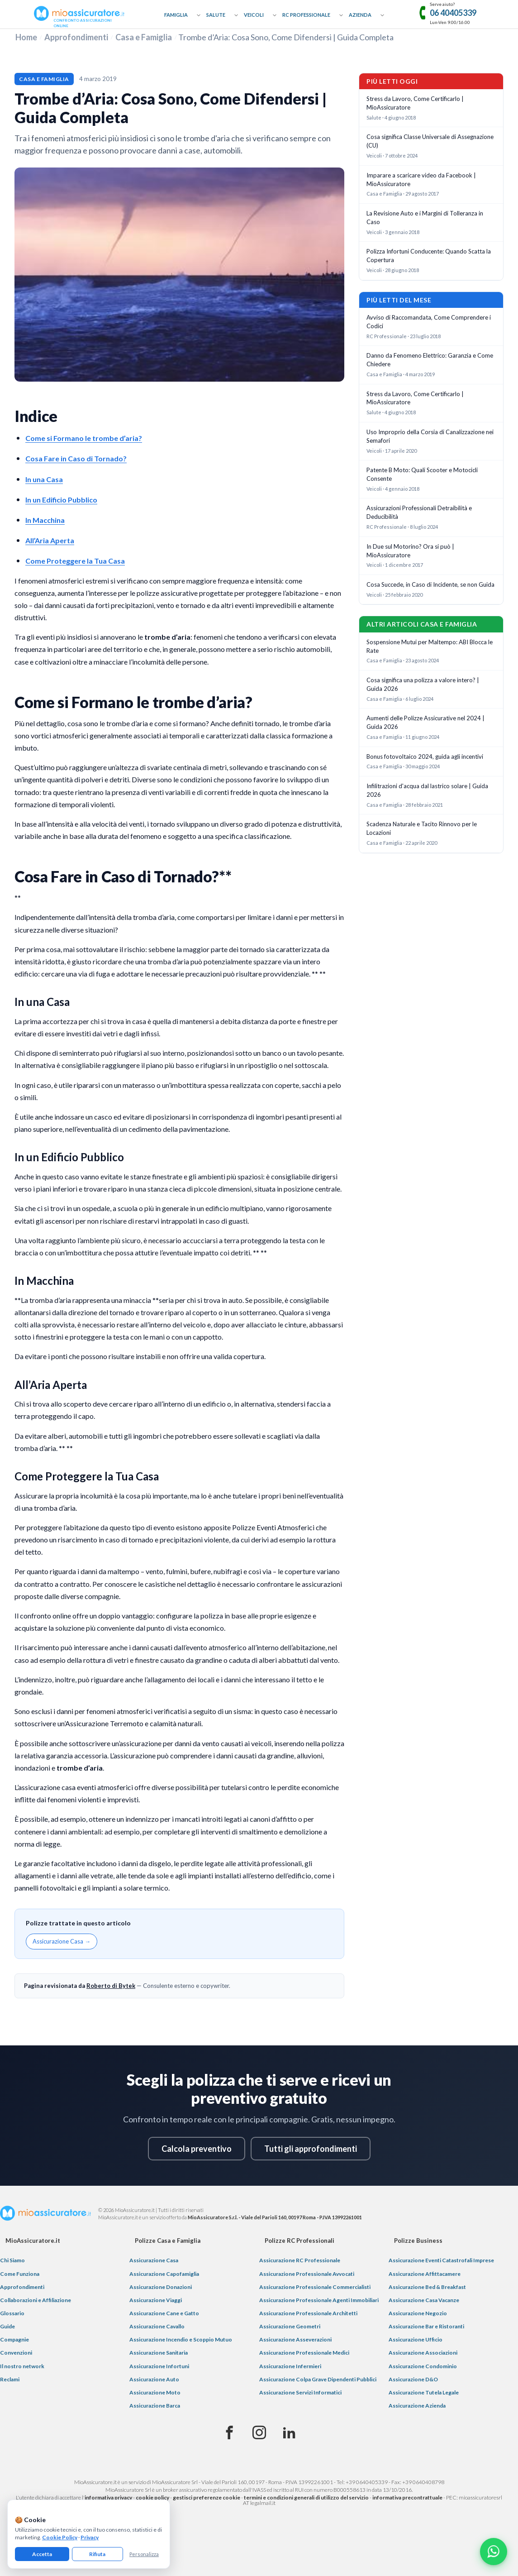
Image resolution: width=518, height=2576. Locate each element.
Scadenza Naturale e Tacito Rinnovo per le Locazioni (421, 828)
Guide (7, 2326)
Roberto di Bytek (110, 1985)
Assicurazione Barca (154, 2405)
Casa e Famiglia (143, 37)
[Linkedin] (289, 2433)
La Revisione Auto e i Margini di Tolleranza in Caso (424, 217)
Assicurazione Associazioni (423, 2352)
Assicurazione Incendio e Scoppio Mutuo (180, 2339)
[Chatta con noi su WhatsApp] (493, 2551)
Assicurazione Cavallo (157, 2326)
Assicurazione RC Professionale (299, 2260)
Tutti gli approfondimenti (310, 2149)
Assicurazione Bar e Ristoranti (426, 2326)
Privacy (90, 2537)
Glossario (12, 2313)
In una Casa (44, 479)
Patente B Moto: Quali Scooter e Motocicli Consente (422, 474)
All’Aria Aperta (49, 540)
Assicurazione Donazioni (160, 2287)
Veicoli (254, 15)
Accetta (42, 2554)
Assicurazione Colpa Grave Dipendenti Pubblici (317, 2379)
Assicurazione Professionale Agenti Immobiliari (319, 2300)
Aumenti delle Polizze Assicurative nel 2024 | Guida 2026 (425, 722)
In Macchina (45, 520)
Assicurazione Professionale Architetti (308, 2313)
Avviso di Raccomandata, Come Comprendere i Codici (428, 322)
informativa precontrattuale (407, 2497)
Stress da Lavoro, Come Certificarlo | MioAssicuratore (415, 103)
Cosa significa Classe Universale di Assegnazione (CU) (430, 141)
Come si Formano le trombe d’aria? (83, 438)
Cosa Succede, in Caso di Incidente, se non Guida (430, 584)
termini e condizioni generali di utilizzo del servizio (306, 2497)
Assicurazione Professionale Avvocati (306, 2273)
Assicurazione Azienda (417, 2405)
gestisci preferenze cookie (206, 2497)
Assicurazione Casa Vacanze (424, 2300)
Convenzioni (16, 2352)
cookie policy (152, 2497)
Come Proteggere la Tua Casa (75, 560)
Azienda (360, 15)
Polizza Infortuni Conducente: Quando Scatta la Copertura (428, 255)
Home (26, 37)
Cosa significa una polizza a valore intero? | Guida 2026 (422, 684)
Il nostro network (22, 2366)
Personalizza (144, 2554)
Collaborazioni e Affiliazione (35, 2300)
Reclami (9, 2379)
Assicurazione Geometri (289, 2326)
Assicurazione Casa (153, 2260)
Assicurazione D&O (413, 2379)
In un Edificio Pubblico (61, 499)
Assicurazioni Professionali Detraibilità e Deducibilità (419, 512)
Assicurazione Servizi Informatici (300, 2392)
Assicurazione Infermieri (290, 2366)
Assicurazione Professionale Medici (304, 2352)
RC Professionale (306, 15)
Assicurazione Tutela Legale (424, 2392)
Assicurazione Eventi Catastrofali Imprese (441, 2260)
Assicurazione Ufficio (415, 2339)
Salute (215, 15)
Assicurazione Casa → (61, 1941)
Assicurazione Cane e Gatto (164, 2313)
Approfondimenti (76, 37)
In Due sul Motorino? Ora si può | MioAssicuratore (410, 551)
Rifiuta (97, 2554)
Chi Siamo (12, 2260)
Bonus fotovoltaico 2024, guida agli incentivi (424, 756)
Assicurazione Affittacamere (425, 2273)
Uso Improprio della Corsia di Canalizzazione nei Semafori (430, 436)
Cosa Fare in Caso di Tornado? (76, 458)
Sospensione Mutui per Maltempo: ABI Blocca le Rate (429, 646)
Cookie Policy (59, 2537)
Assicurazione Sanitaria (158, 2352)
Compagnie (14, 2339)
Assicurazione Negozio (418, 2313)
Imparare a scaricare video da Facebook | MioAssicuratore (421, 179)
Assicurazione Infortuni (159, 2366)
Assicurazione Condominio (423, 2366)
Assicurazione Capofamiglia (164, 2273)
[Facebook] (229, 2433)
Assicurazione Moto (155, 2392)
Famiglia (176, 15)
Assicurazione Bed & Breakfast (427, 2287)
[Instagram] (259, 2433)
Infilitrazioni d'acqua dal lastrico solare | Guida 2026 (427, 790)
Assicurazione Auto (154, 2379)
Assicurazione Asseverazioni (295, 2339)
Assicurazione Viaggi (155, 2300)
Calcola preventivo (197, 2149)
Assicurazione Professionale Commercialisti (315, 2287)
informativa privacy (108, 2497)
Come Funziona (19, 2273)
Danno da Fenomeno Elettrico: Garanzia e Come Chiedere (429, 360)
